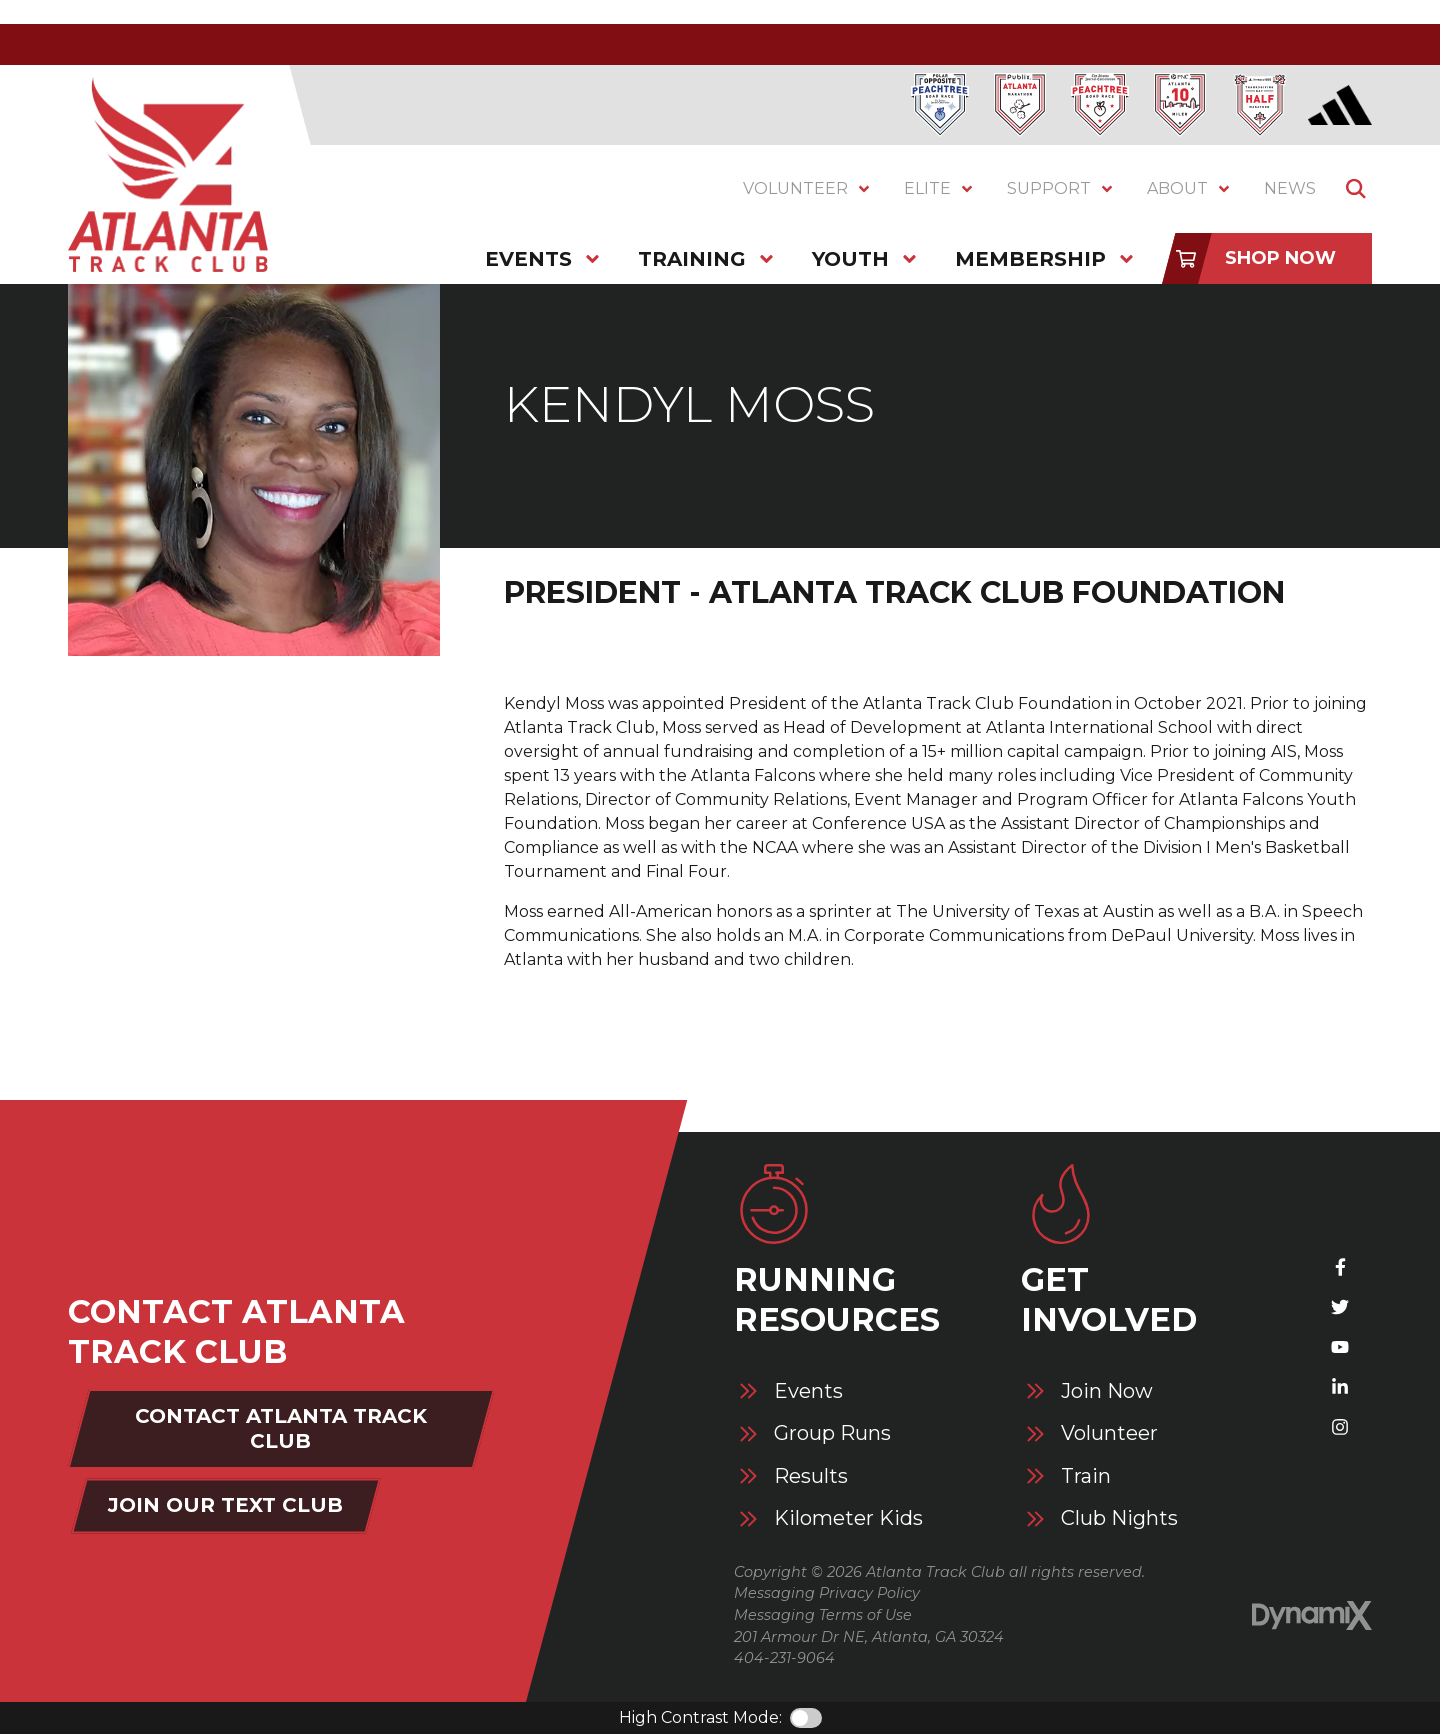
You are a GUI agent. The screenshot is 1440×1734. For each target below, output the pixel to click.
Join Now (1107, 1391)
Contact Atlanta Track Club (281, 1428)
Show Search (1356, 189)
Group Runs (832, 1433)
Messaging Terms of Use (823, 1615)
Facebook (1340, 1267)
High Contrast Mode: (700, 1717)
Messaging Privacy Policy (827, 1593)
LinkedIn (1340, 1387)
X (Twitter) (1340, 1307)
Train (1086, 1476)
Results (811, 1476)
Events (808, 1391)
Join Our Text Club (225, 1505)
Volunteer (1109, 1433)
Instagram (1340, 1427)
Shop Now (1280, 258)
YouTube (1340, 1347)
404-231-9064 (784, 1658)
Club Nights (1119, 1518)
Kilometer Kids (848, 1518)
